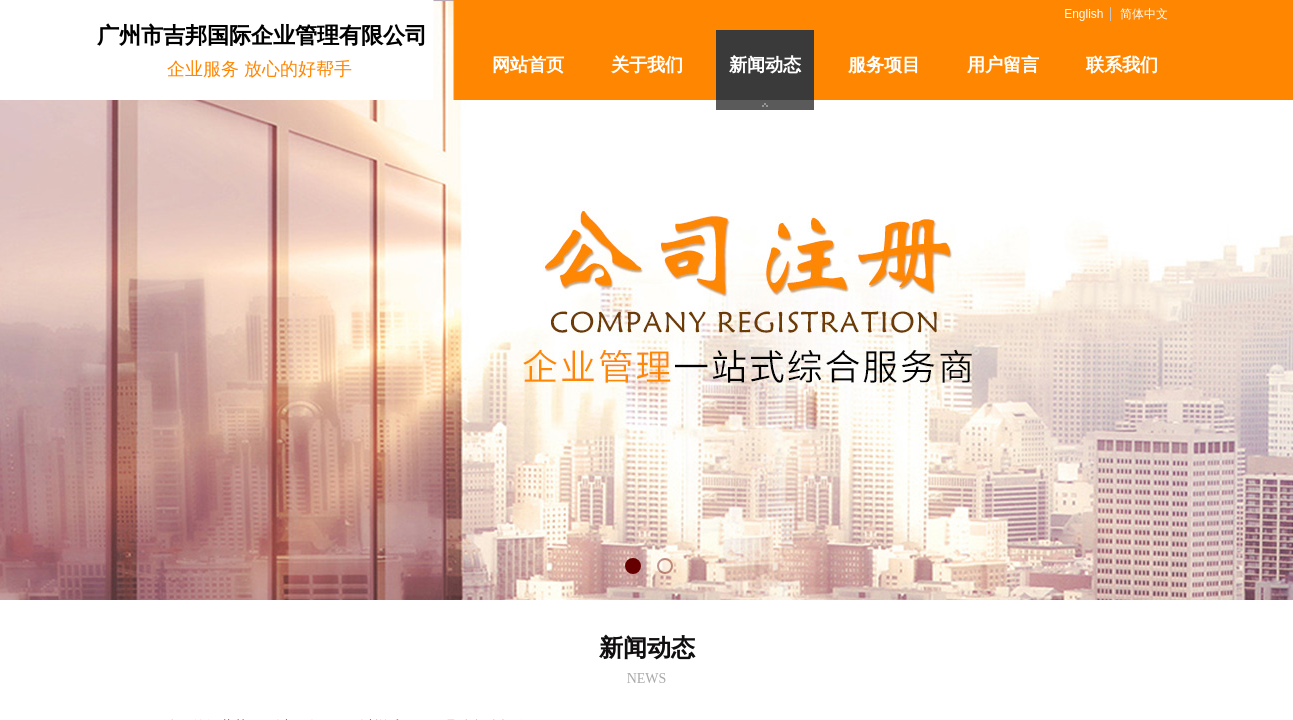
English (1083, 14)
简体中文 (1144, 14)
